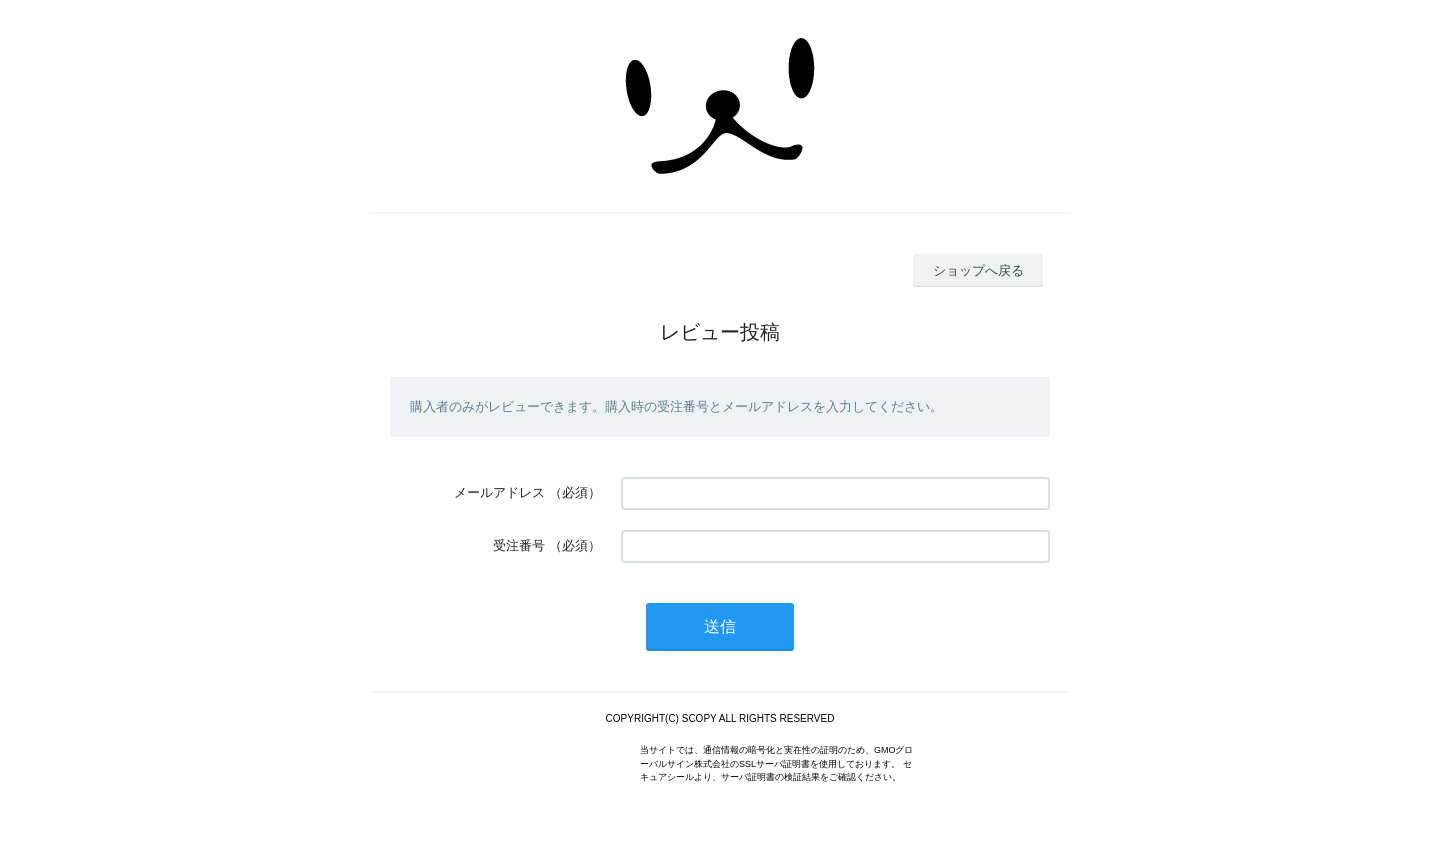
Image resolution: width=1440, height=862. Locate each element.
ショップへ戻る (978, 270)
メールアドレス (499, 492)
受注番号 (519, 545)
